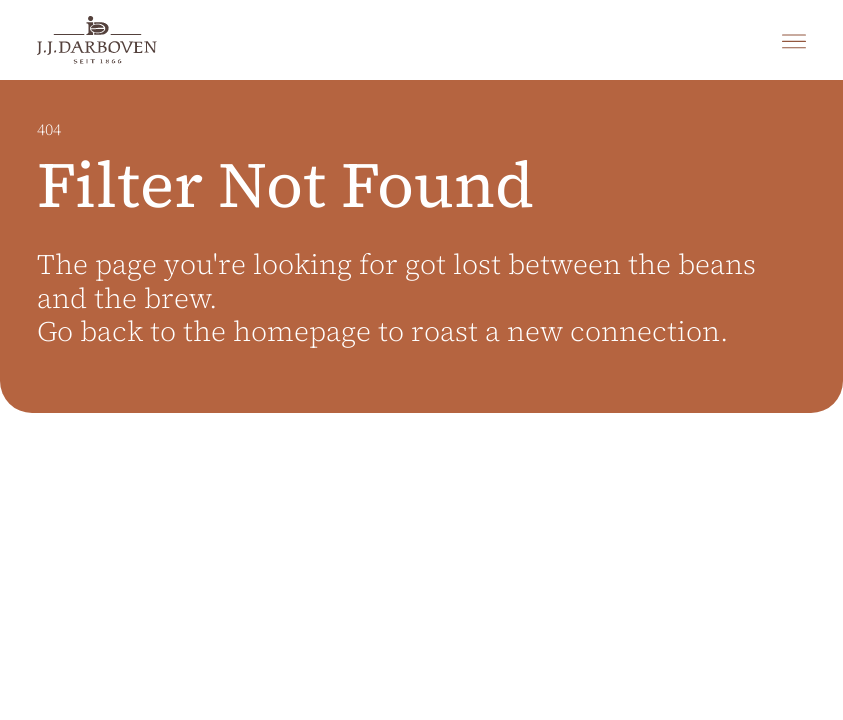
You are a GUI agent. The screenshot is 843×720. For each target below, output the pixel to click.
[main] (421, 400)
